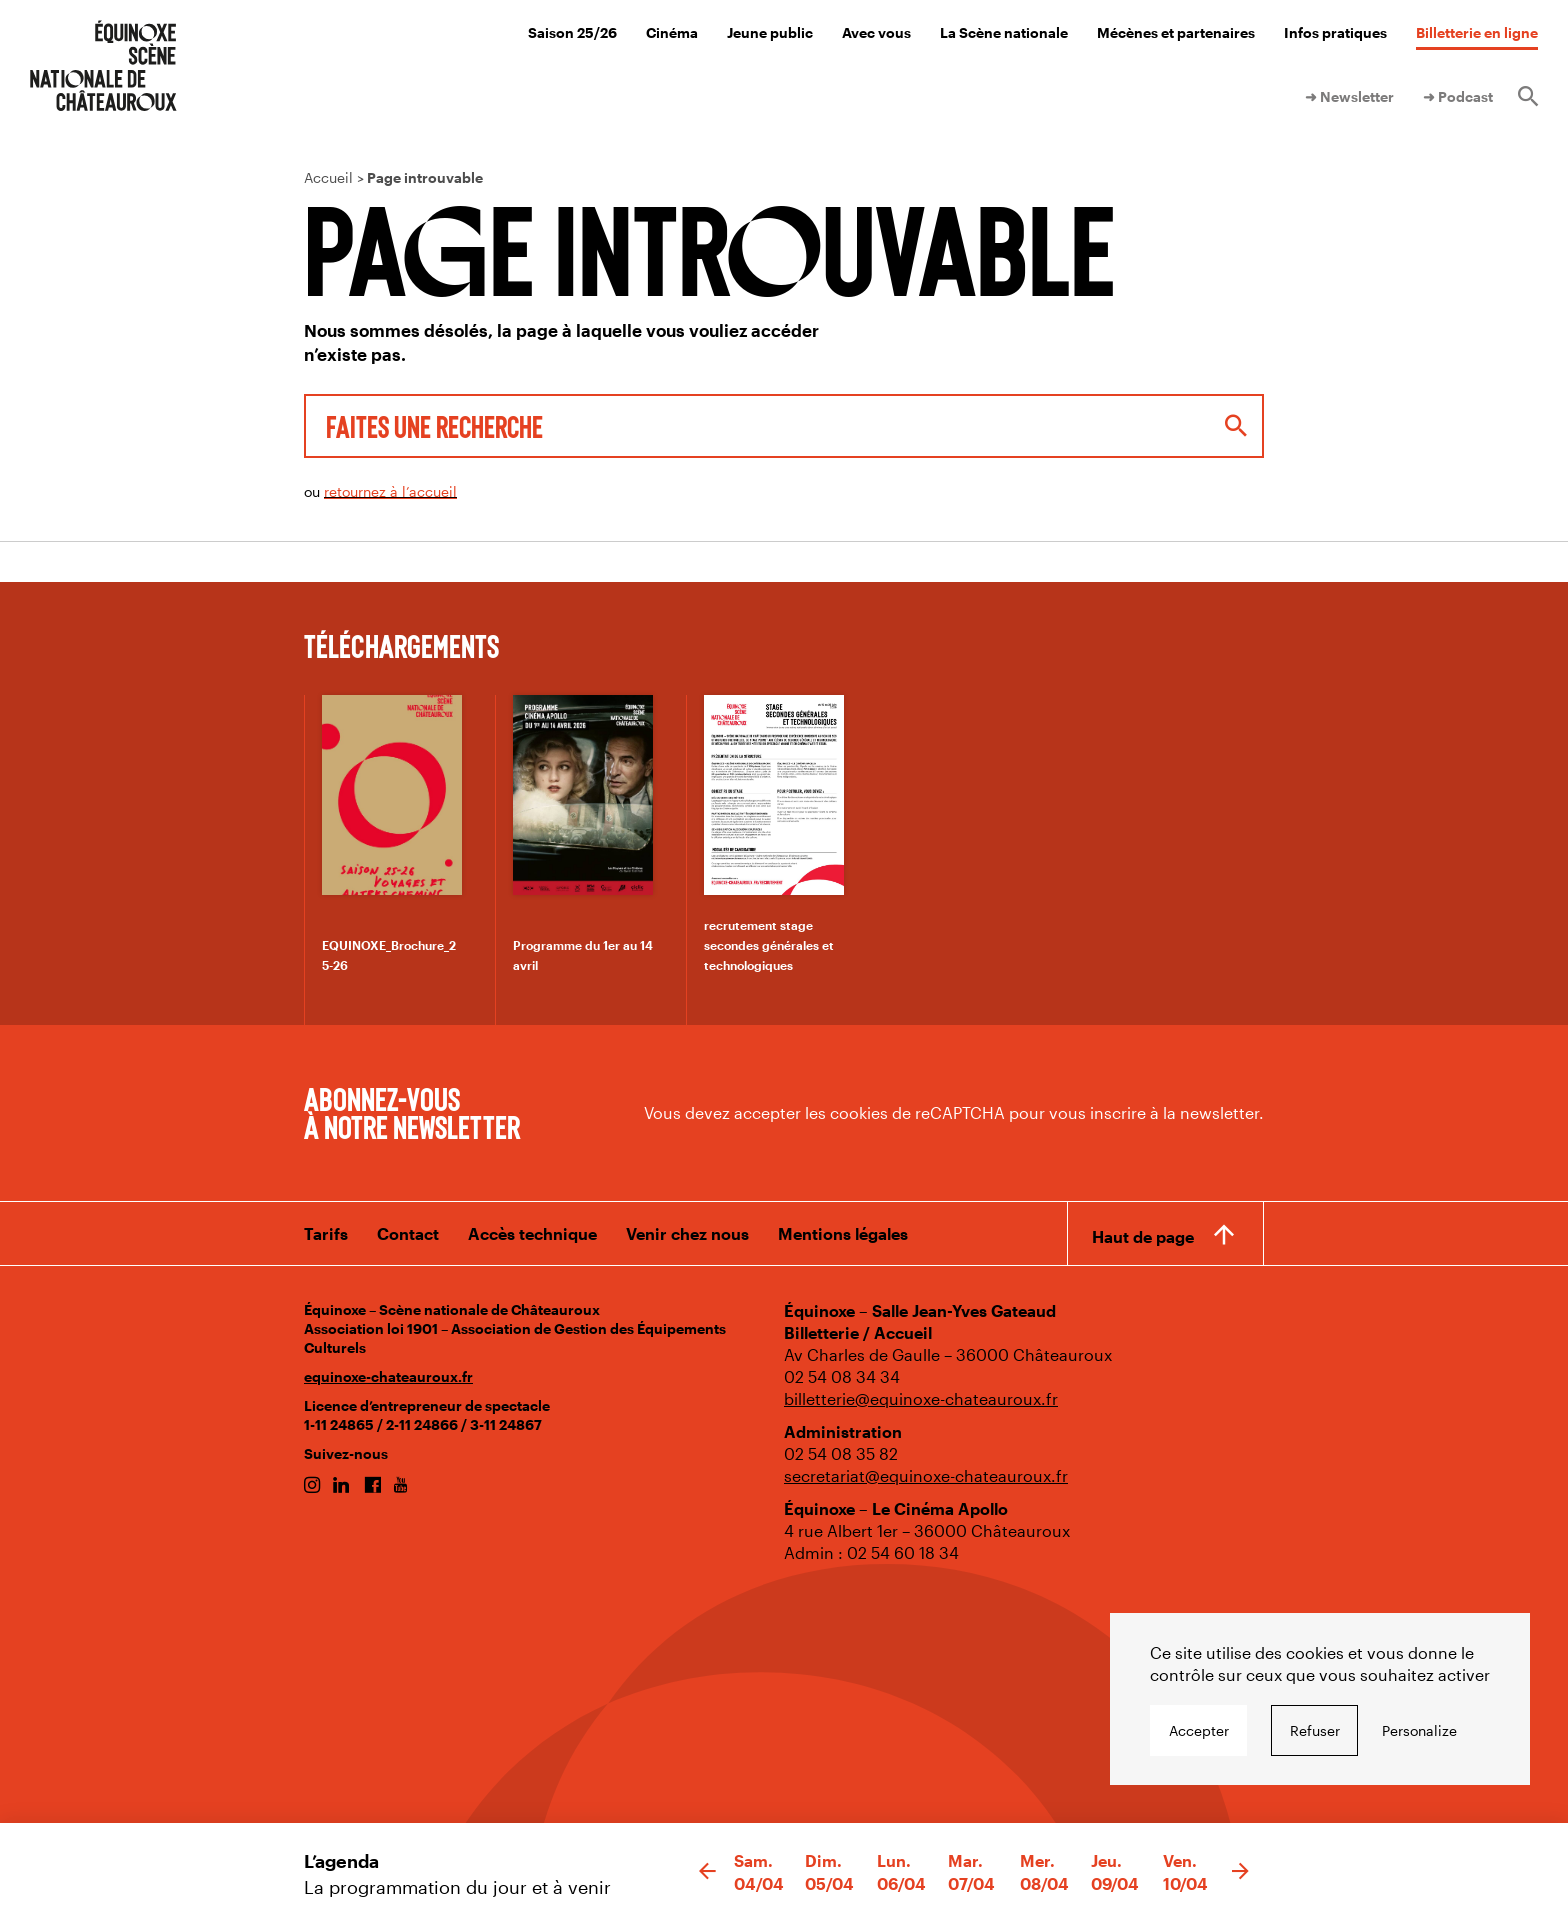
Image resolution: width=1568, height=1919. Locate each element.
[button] (707, 1872)
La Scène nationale (1004, 32)
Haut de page (1143, 1236)
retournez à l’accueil (390, 491)
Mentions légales (843, 1233)
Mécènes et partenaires (1176, 32)
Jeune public (770, 32)
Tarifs (326, 1233)
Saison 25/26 (572, 32)
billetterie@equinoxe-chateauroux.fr (921, 1398)
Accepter (1199, 1730)
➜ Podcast (1458, 96)
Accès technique (532, 1233)
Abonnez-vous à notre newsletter (412, 1112)
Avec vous (876, 32)
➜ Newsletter (1349, 96)
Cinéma (672, 32)
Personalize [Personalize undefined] (1419, 1730)
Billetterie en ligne (1477, 32)
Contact (408, 1233)
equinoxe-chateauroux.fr (388, 1376)
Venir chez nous (687, 1233)
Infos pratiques (1335, 32)
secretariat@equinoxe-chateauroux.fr (926, 1475)
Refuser (1315, 1730)
